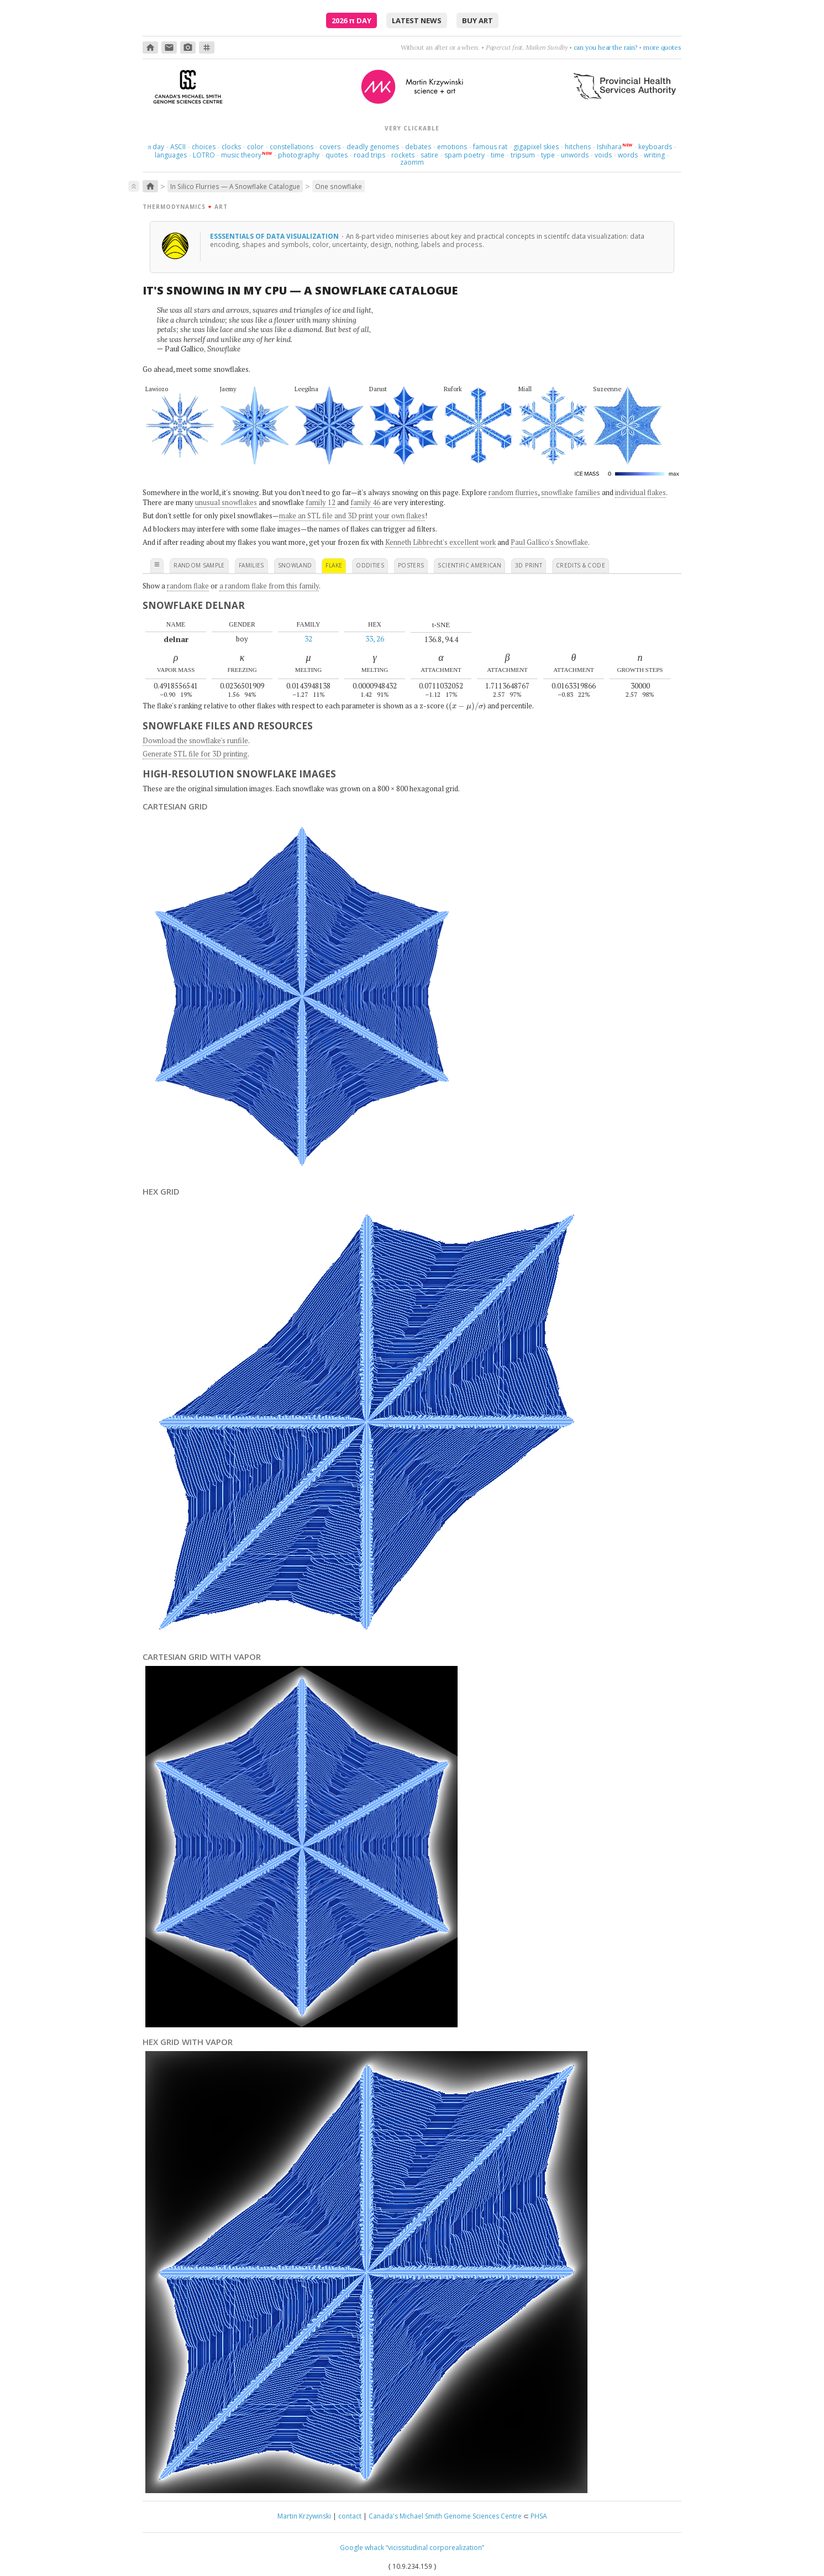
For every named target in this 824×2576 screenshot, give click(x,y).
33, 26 (374, 639)
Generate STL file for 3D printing (195, 754)
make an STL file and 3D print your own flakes (352, 516)
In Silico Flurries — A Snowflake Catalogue (235, 186)
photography (298, 155)
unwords (575, 155)
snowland (295, 565)
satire (429, 155)
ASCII (178, 146)
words (628, 155)
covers (329, 146)
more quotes (662, 47)
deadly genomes (373, 146)
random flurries (513, 492)
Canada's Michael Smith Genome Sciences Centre (445, 2516)
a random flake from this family (269, 586)
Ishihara (609, 146)
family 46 (365, 502)
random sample (199, 565)
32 (308, 639)
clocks (231, 146)
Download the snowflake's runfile (195, 740)
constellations (291, 146)
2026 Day (351, 20)
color (255, 146)
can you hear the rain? (606, 47)
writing (654, 155)
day (156, 146)
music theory (241, 155)
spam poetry (464, 155)
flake (334, 565)
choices (204, 146)
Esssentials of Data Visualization (275, 236)
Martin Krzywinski (304, 2516)
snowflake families (570, 492)
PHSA (539, 2516)
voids (603, 155)
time (498, 155)
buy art (477, 20)
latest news (417, 20)
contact (349, 2516)
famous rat (490, 146)
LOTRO (204, 155)
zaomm (412, 162)
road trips (369, 155)
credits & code (580, 565)
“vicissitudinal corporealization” (435, 2547)
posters (411, 565)
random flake (188, 586)
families (251, 565)
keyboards (655, 146)
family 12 (320, 502)
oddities (370, 565)
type (548, 155)
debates (418, 146)
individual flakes (640, 492)
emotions (452, 146)
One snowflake (338, 186)
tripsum (523, 155)
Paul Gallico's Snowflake (549, 542)
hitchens (578, 146)
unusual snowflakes (226, 502)
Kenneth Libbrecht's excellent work (440, 542)
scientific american (469, 565)
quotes (337, 155)
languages (171, 155)
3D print (528, 565)
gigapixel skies (536, 146)
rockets (402, 155)
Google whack (362, 2547)
